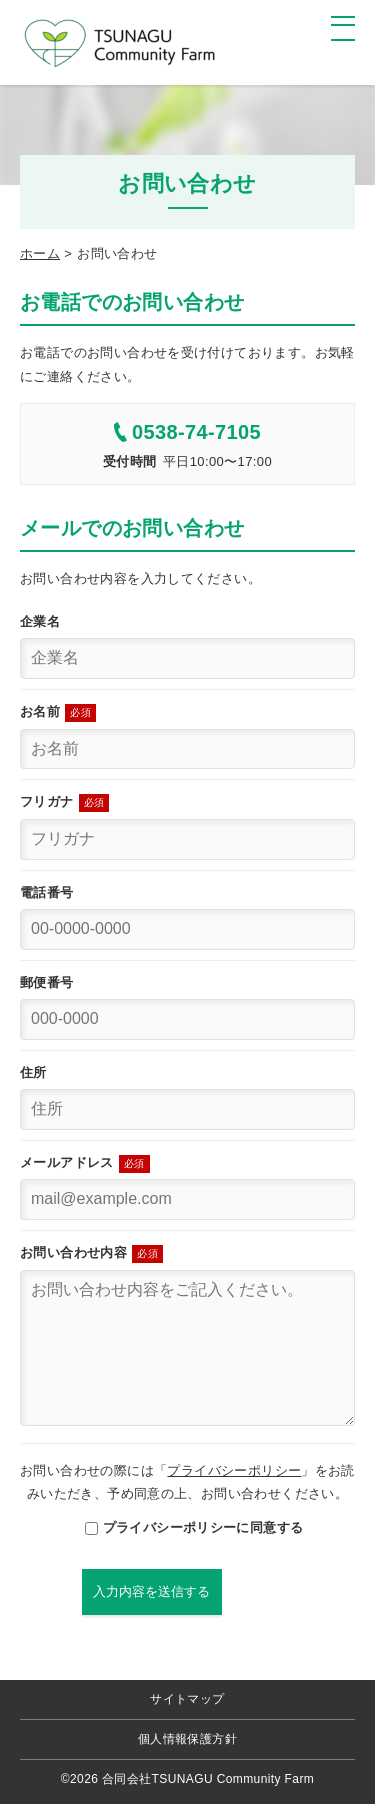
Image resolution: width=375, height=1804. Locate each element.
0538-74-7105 (187, 432)
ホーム (40, 253)
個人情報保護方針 (187, 1739)
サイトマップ (187, 1699)
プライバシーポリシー (234, 1470)
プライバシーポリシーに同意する (188, 1527)
